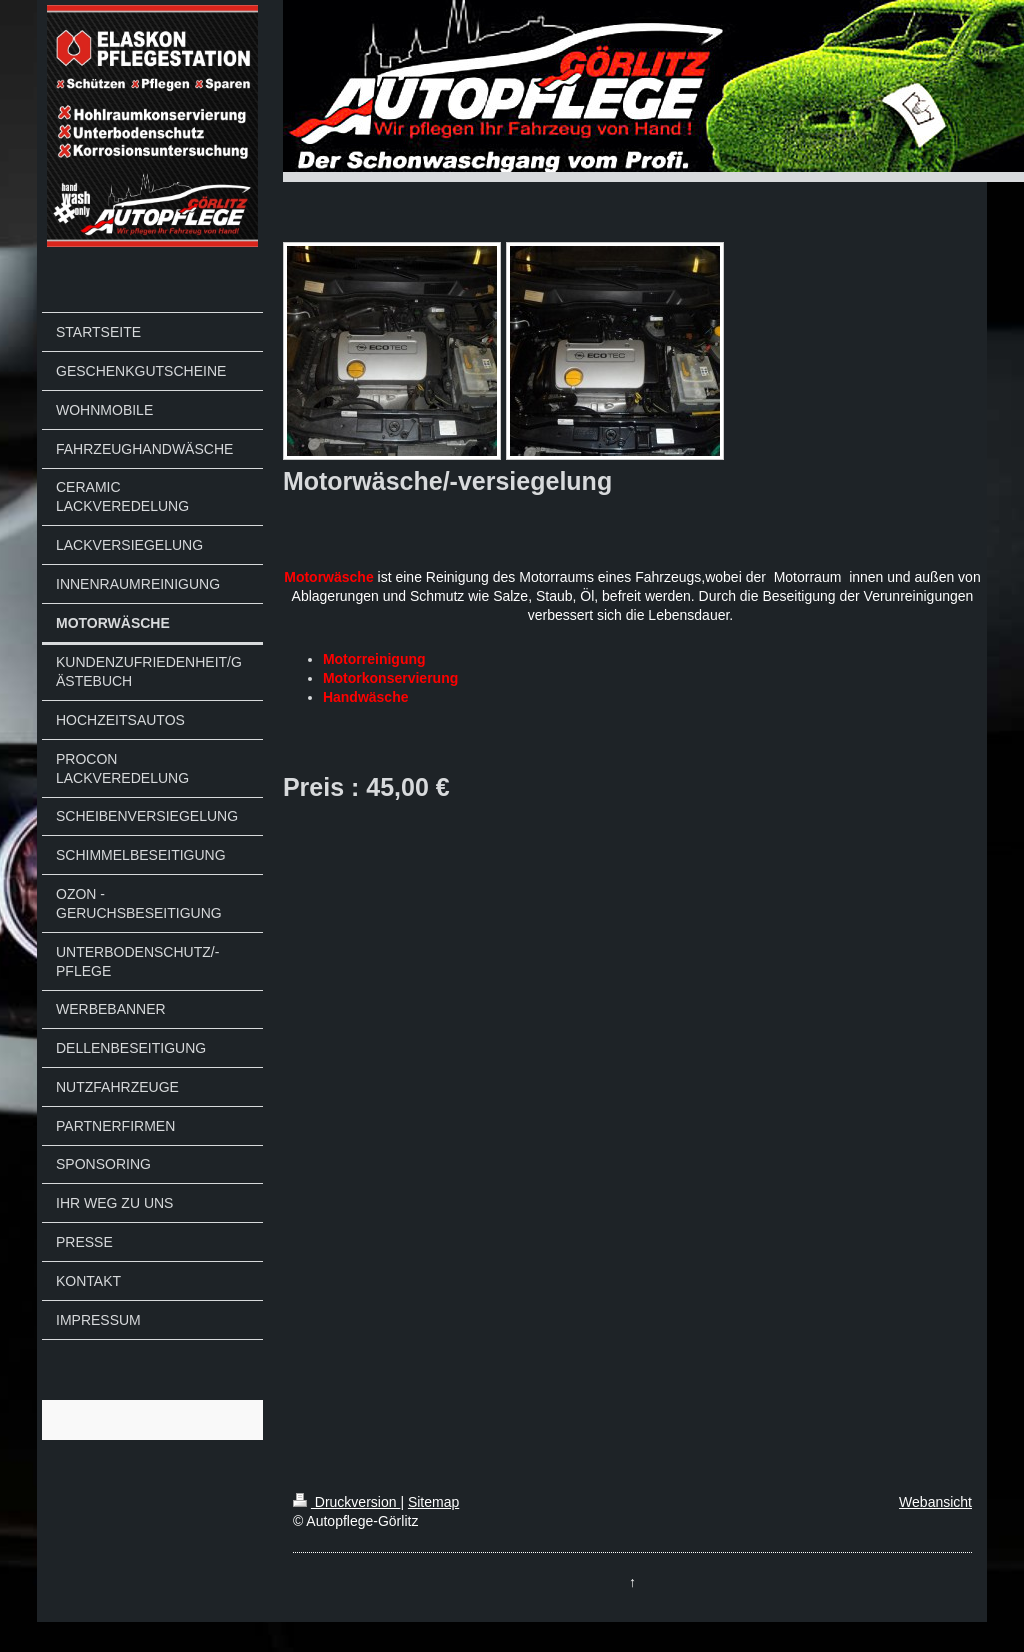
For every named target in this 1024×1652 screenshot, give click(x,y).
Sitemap (433, 1502)
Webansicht (935, 1502)
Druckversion (346, 1502)
